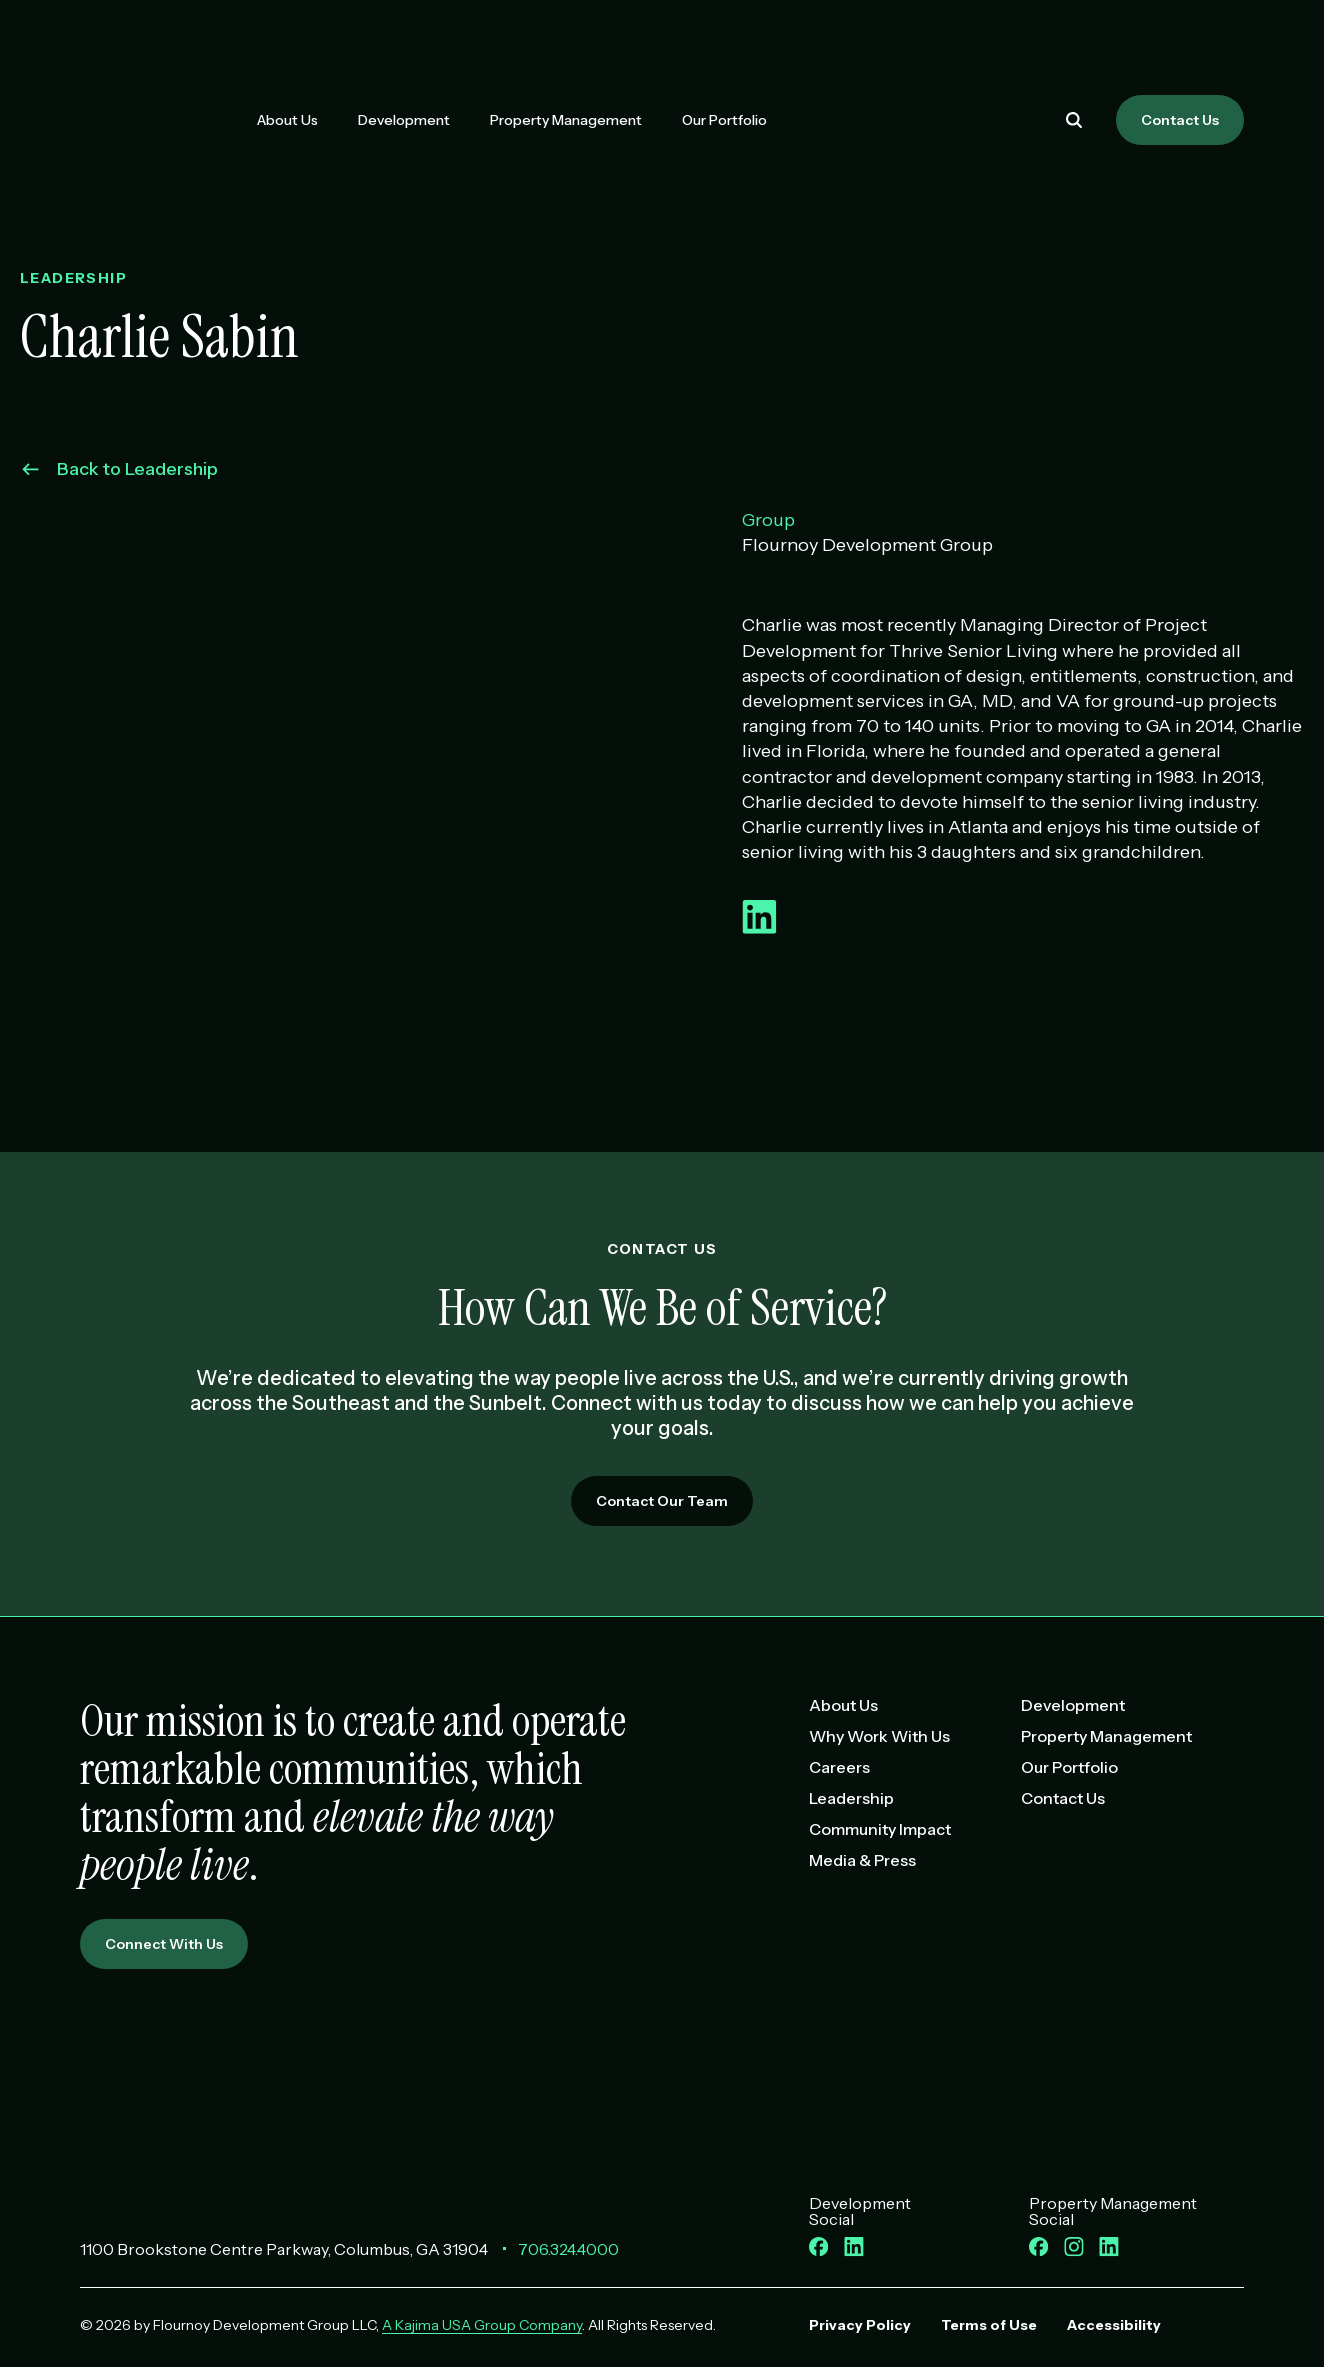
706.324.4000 (568, 2249)
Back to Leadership (120, 469)
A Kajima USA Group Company (482, 2325)
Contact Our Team (662, 1501)
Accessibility (1114, 2325)
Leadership (851, 1798)
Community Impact (880, 1829)
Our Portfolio (724, 120)
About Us (287, 120)
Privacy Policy (860, 2325)
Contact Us (1180, 120)
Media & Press (862, 1860)
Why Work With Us (879, 1736)
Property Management (566, 120)
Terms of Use (989, 2325)
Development (404, 120)
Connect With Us (164, 1944)
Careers (839, 1767)
